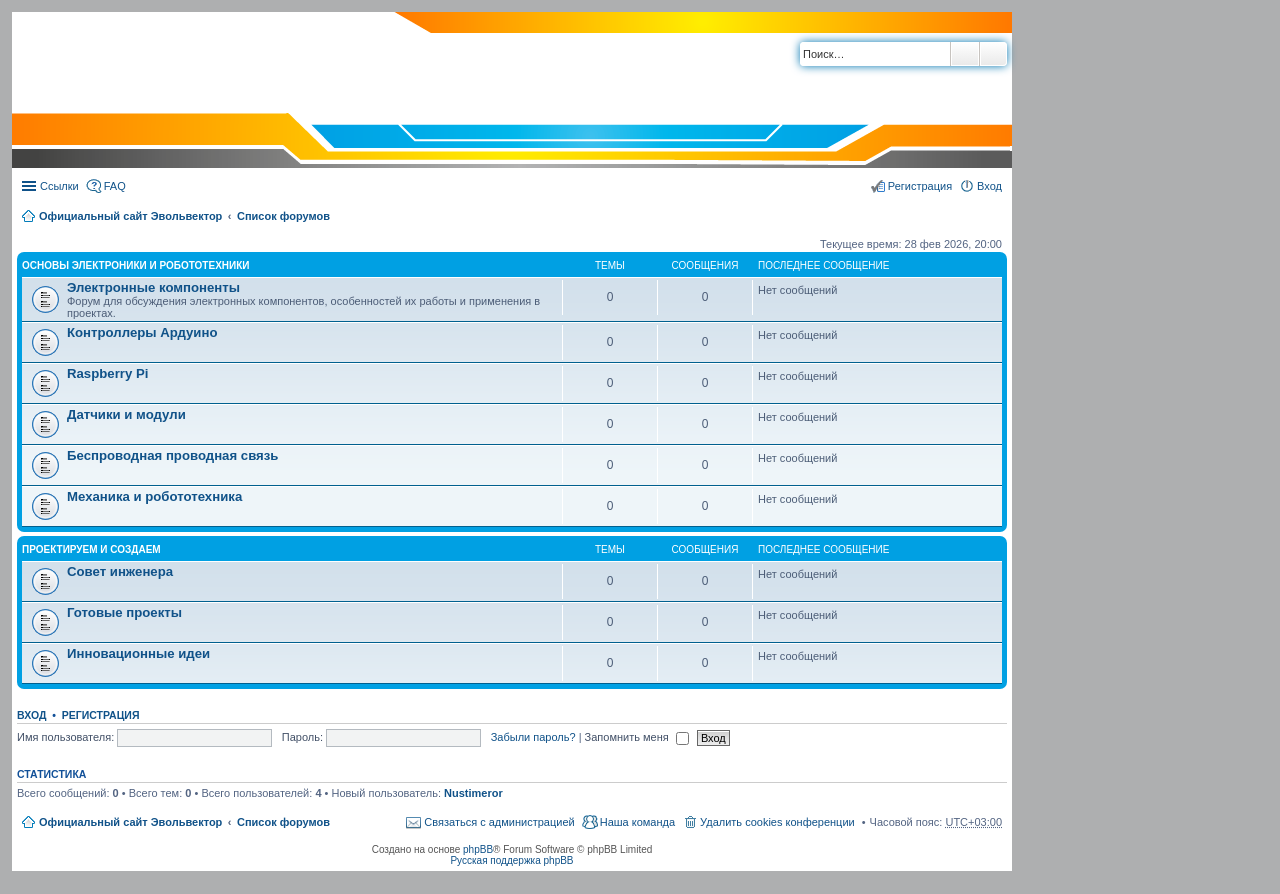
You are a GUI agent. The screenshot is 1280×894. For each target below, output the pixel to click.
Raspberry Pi (107, 373)
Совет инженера (120, 571)
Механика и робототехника (154, 496)
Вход (31, 715)
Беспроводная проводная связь (172, 455)
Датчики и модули (126, 414)
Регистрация (101, 715)
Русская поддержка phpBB (511, 860)
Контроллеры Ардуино (142, 332)
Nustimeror (473, 793)
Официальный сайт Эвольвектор (130, 216)
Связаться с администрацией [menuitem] (499, 822)
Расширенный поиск (993, 54)
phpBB (478, 849)
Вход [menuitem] (989, 186)
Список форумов (283, 216)
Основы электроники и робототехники (136, 265)
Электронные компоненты (153, 287)
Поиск (965, 54)
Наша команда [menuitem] (637, 822)
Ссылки (59, 186)
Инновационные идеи (138, 653)
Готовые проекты (124, 612)
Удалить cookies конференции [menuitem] (777, 822)
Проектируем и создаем (91, 549)
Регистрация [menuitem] (920, 186)
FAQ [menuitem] (115, 186)
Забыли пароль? (533, 737)
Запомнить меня (637, 737)
